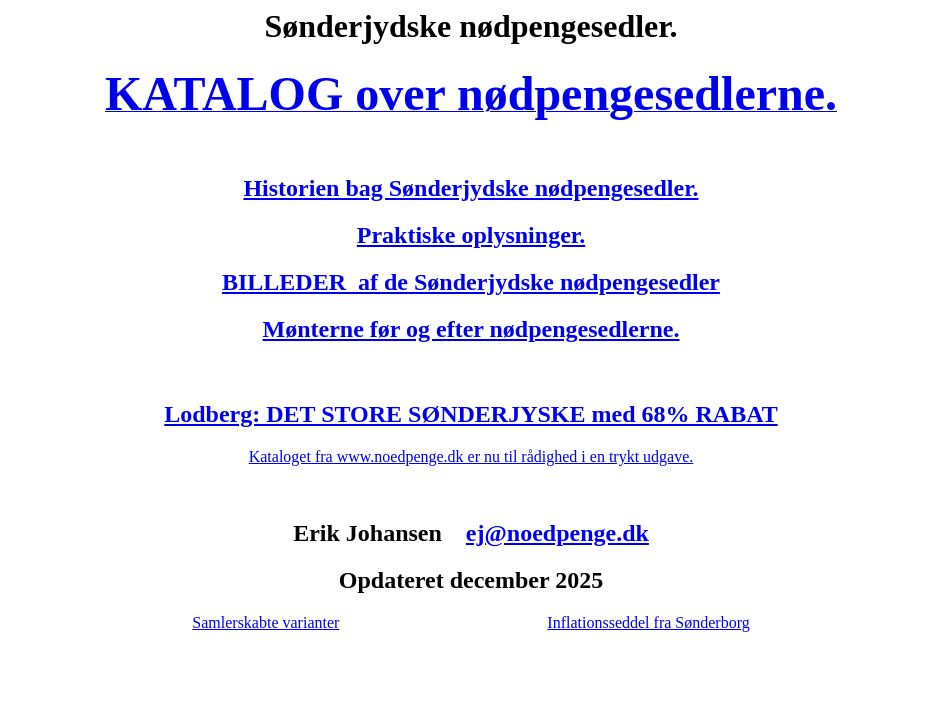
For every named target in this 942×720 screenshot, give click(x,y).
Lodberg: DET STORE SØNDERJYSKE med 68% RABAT (470, 414)
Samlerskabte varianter (265, 622)
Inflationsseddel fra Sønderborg (648, 622)
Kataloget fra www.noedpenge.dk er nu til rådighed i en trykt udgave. (471, 456)
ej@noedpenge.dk (557, 533)
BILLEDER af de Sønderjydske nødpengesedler (471, 282)
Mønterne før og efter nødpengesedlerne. (470, 329)
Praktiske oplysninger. (471, 235)
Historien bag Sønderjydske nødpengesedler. (470, 188)
